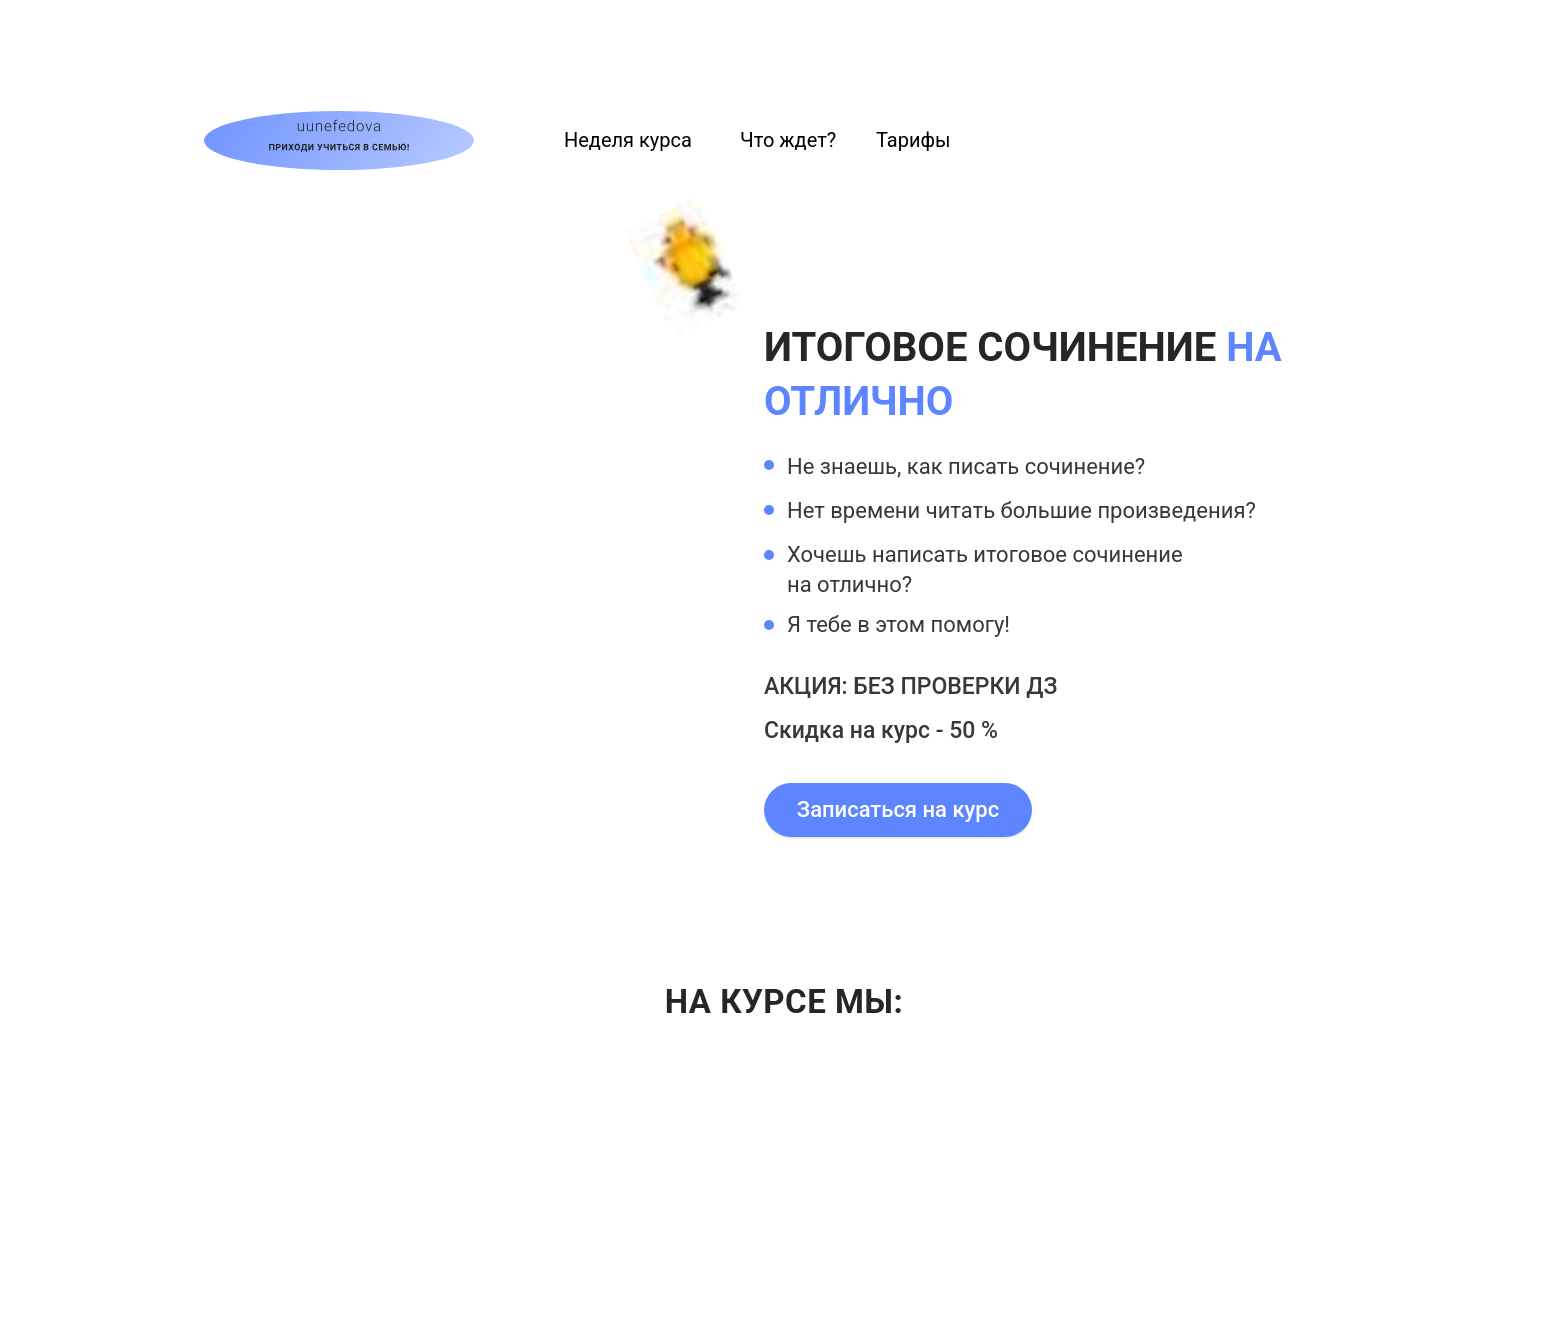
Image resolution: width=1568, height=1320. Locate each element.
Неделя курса (628, 140)
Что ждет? (788, 140)
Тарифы (913, 140)
